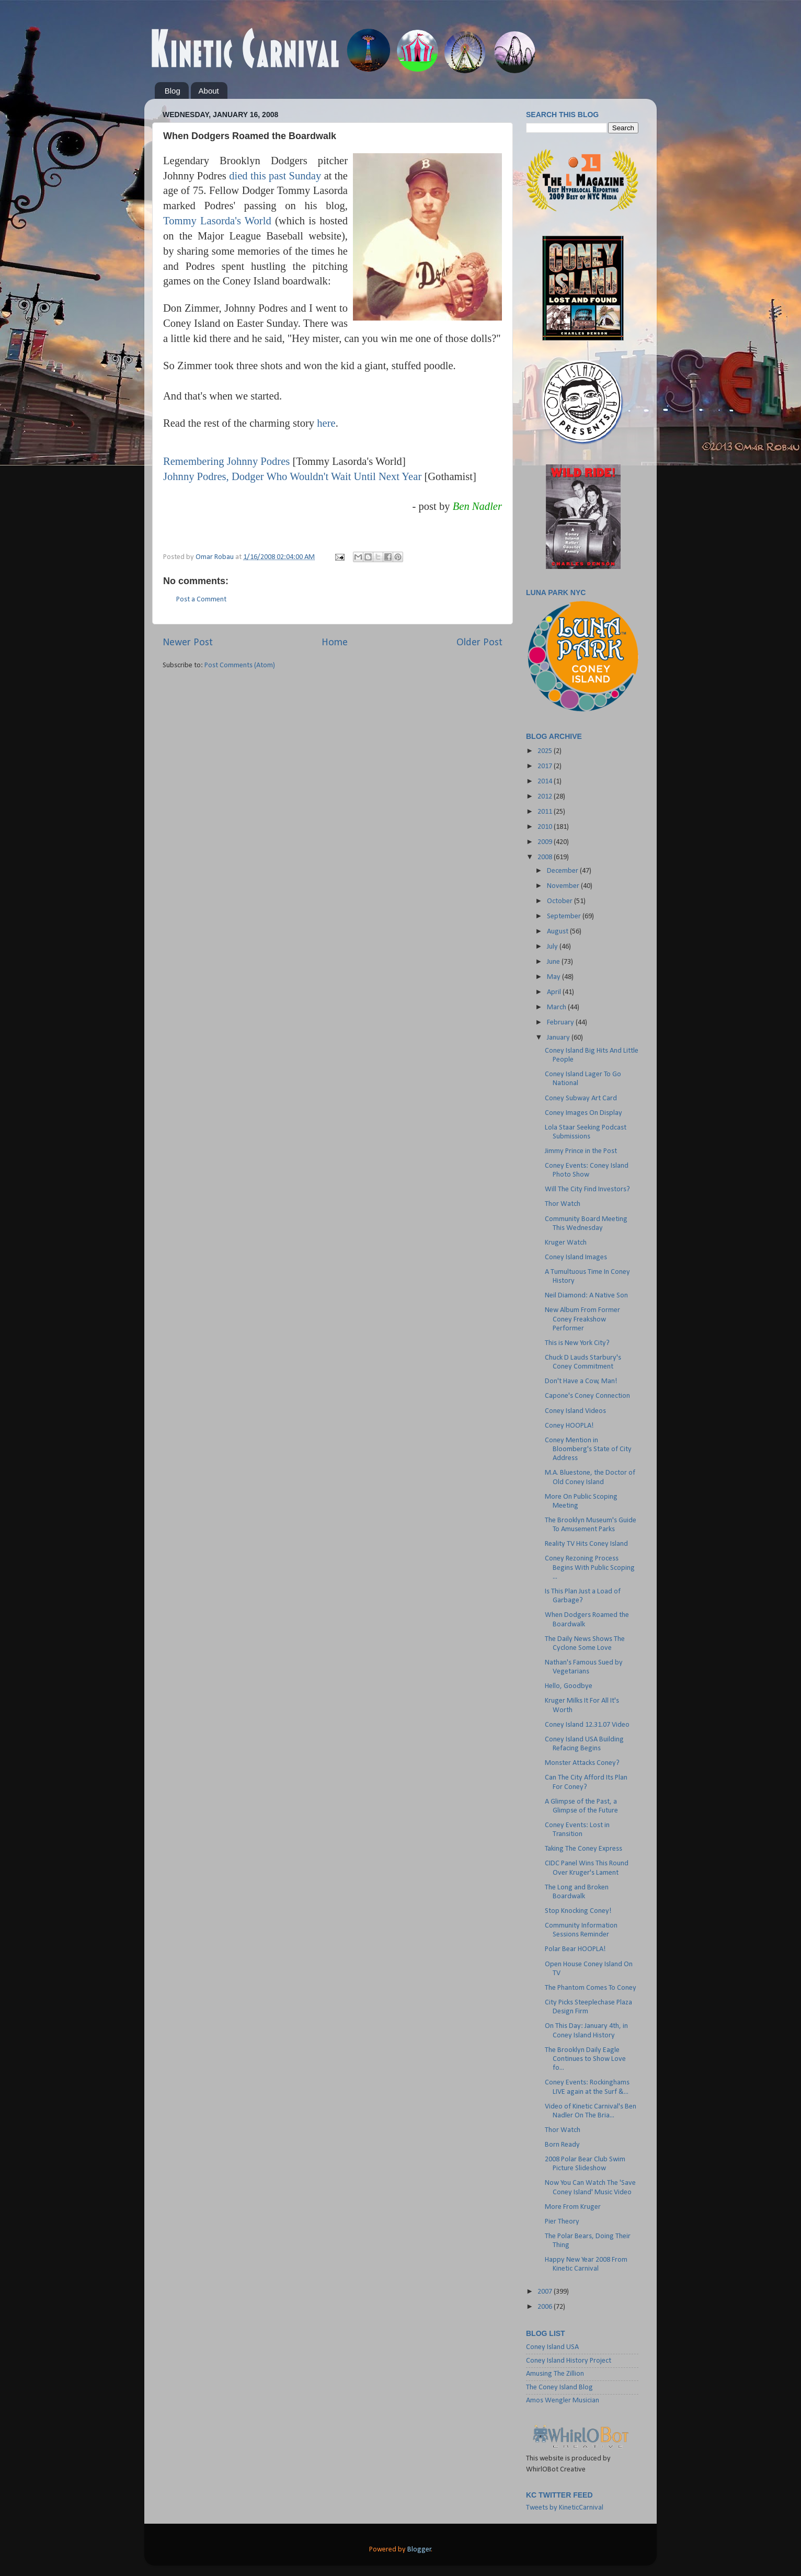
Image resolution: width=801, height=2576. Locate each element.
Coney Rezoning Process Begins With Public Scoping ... (590, 1568)
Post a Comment (201, 599)
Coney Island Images (576, 1257)
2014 (545, 781)
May (554, 977)
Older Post (479, 642)
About (209, 90)
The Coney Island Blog (559, 2387)
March (557, 1007)
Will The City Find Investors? (587, 1189)
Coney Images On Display (583, 1113)
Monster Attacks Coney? (582, 1763)
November (564, 886)
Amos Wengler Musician (562, 2400)
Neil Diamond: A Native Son (586, 1296)
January (559, 1038)
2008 (545, 857)
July (553, 947)
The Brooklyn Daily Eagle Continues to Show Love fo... (585, 2059)
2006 (545, 2307)
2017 (545, 766)
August (558, 932)
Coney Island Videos (575, 1411)
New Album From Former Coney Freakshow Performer (582, 1319)
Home (335, 642)
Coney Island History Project (568, 2361)
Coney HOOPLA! (569, 1426)
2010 (545, 827)
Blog (172, 90)
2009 (545, 842)
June (554, 962)
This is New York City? (577, 1343)
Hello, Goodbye (568, 1686)
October (560, 901)
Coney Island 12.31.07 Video (587, 1725)
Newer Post (188, 642)
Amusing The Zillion (555, 2374)
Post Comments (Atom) (239, 665)
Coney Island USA (552, 2347)
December (563, 871)
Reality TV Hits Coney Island (586, 1544)
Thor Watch (562, 1204)
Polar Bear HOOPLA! (575, 1949)
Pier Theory (562, 2222)
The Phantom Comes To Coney (590, 1988)
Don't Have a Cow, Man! (581, 1381)
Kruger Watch (566, 1243)
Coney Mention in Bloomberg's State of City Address (588, 1450)
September (564, 916)
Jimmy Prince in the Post (581, 1151)
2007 (545, 2292)
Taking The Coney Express (583, 1849)
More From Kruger (573, 2207)
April (555, 992)
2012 (545, 797)
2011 (545, 812)
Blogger (419, 2550)
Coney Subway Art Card (581, 1098)
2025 (545, 751)
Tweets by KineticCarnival (564, 2508)
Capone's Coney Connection (587, 1396)
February (561, 1023)
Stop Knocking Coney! (578, 1911)
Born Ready (562, 2145)
